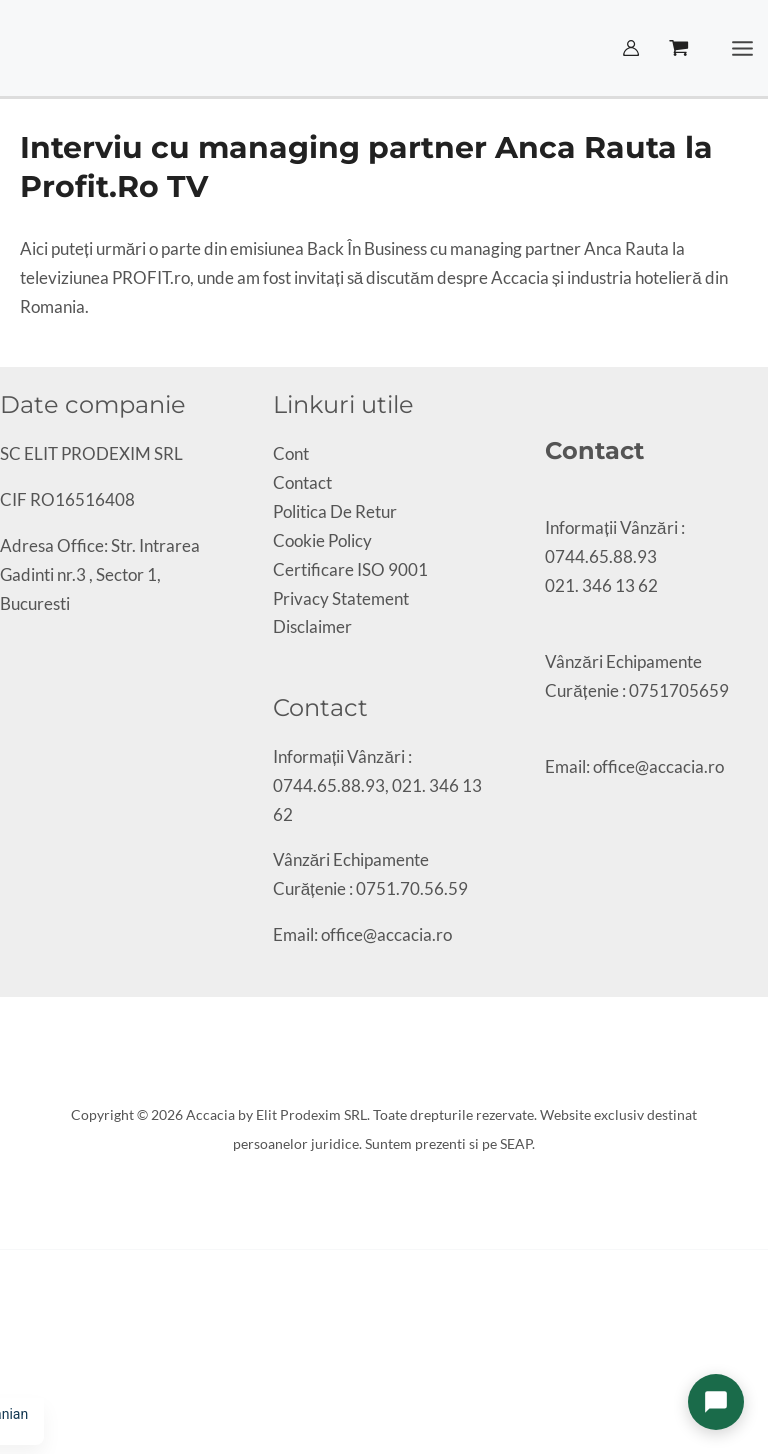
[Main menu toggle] (743, 48)
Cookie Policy (322, 540)
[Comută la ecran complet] (24, 1360)
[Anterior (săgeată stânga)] (7, 1389)
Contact (302, 482)
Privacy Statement (341, 598)
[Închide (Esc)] (58, 1360)
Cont (291, 453)
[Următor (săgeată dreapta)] (24, 1389)
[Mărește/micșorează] (7, 1360)
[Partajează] (41, 1360)
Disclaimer (312, 626)
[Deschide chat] (716, 1402)
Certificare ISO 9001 (350, 569)
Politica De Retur (335, 511)
